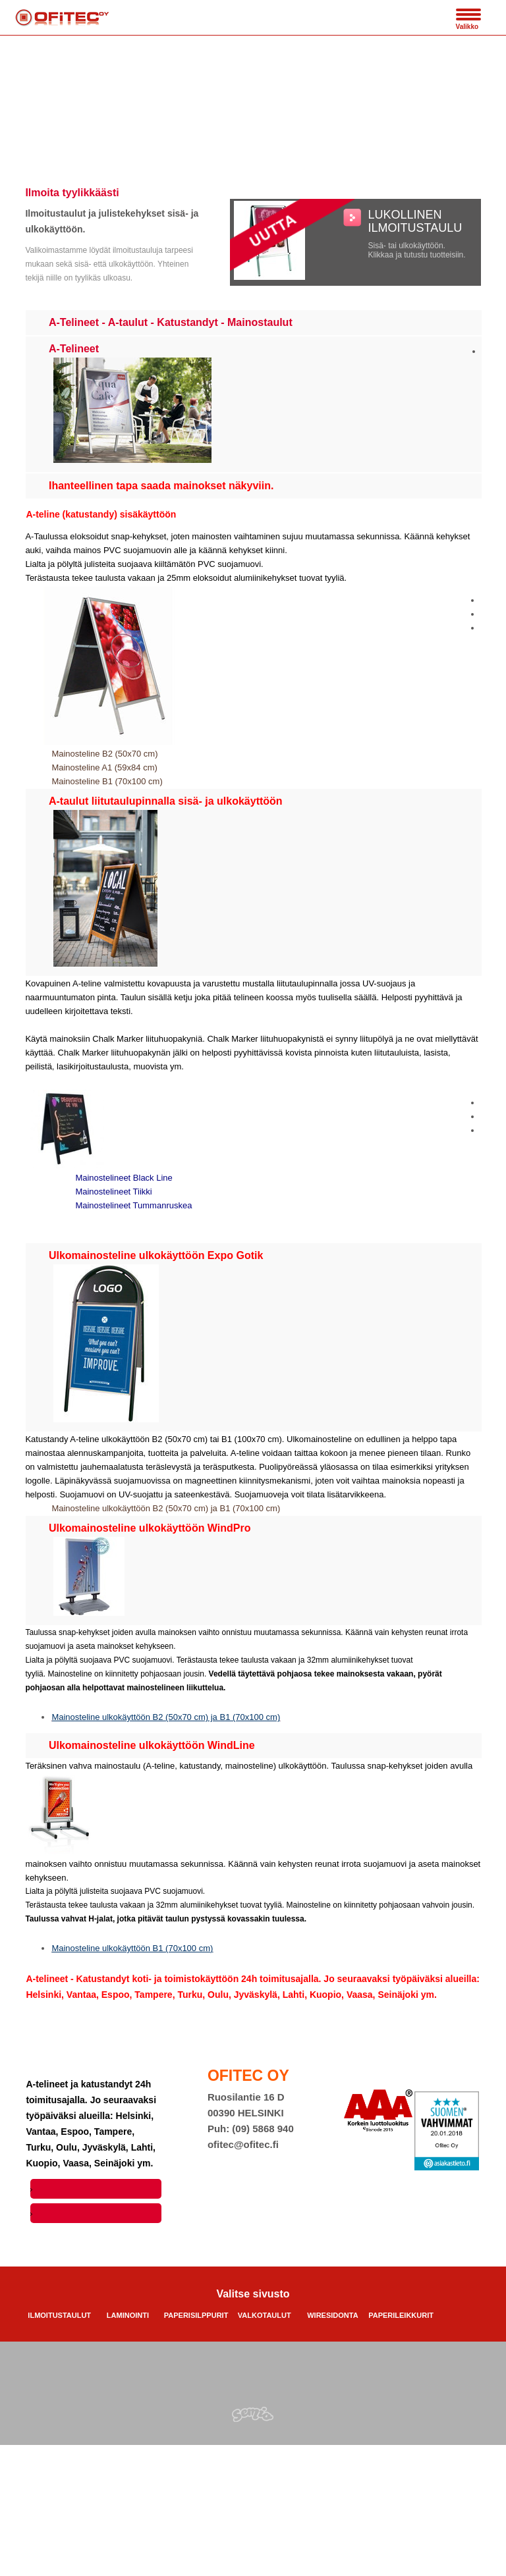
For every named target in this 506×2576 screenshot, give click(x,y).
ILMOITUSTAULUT (59, 2315)
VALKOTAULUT (264, 2315)
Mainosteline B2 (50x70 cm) (104, 754)
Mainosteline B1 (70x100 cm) (106, 781)
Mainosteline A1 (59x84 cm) (104, 767)
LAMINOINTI (128, 2315)
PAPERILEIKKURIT (401, 2315)
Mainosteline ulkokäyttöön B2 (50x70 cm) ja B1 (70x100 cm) (165, 1508)
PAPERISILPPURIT (196, 2315)
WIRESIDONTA (332, 2315)
